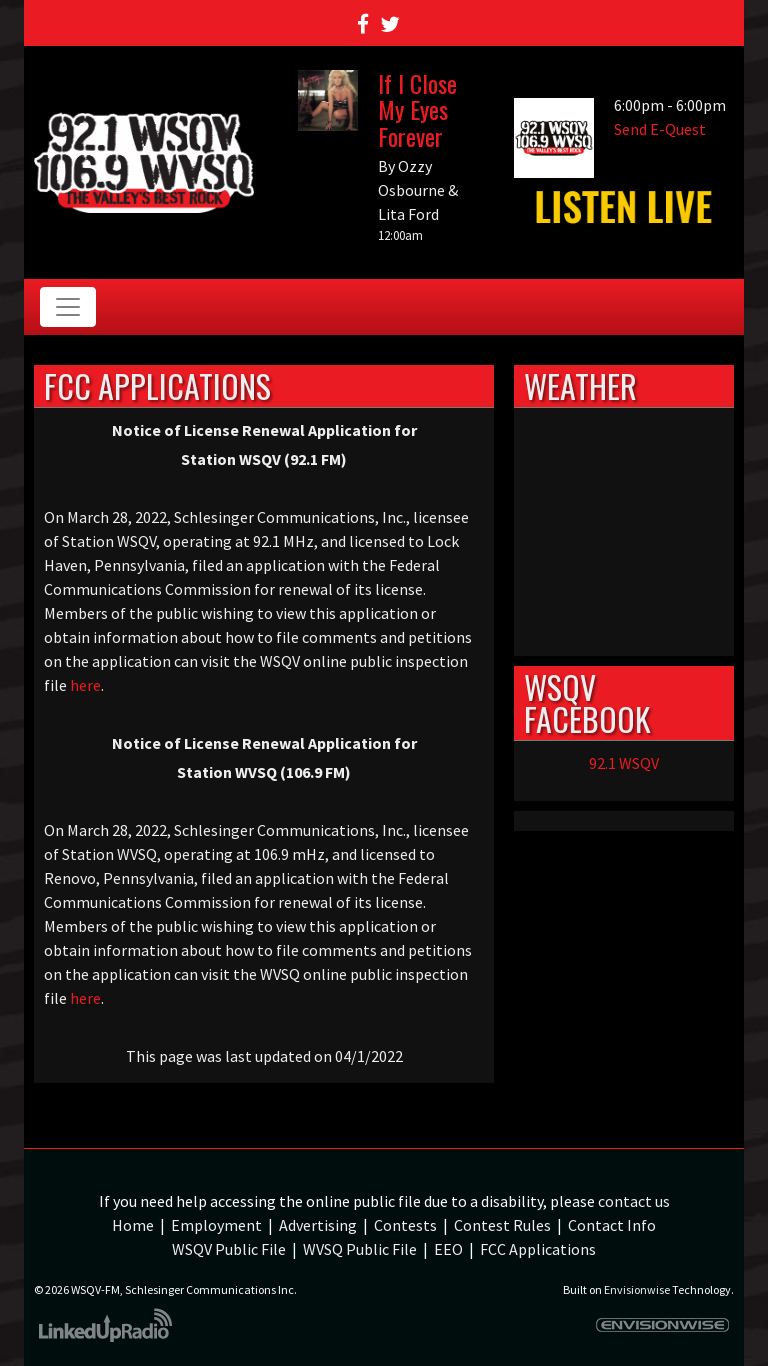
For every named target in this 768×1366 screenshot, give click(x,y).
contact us (634, 1201)
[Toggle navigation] (68, 307)
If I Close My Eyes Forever (417, 109)
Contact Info (612, 1225)
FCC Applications (538, 1249)
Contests (405, 1225)
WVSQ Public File (360, 1249)
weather (624, 636)
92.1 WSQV (624, 763)
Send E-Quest (660, 129)
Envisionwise (637, 1289)
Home (133, 1225)
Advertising (318, 1225)
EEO (448, 1249)
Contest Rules (502, 1225)
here (85, 685)
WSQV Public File (229, 1249)
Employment (216, 1225)
